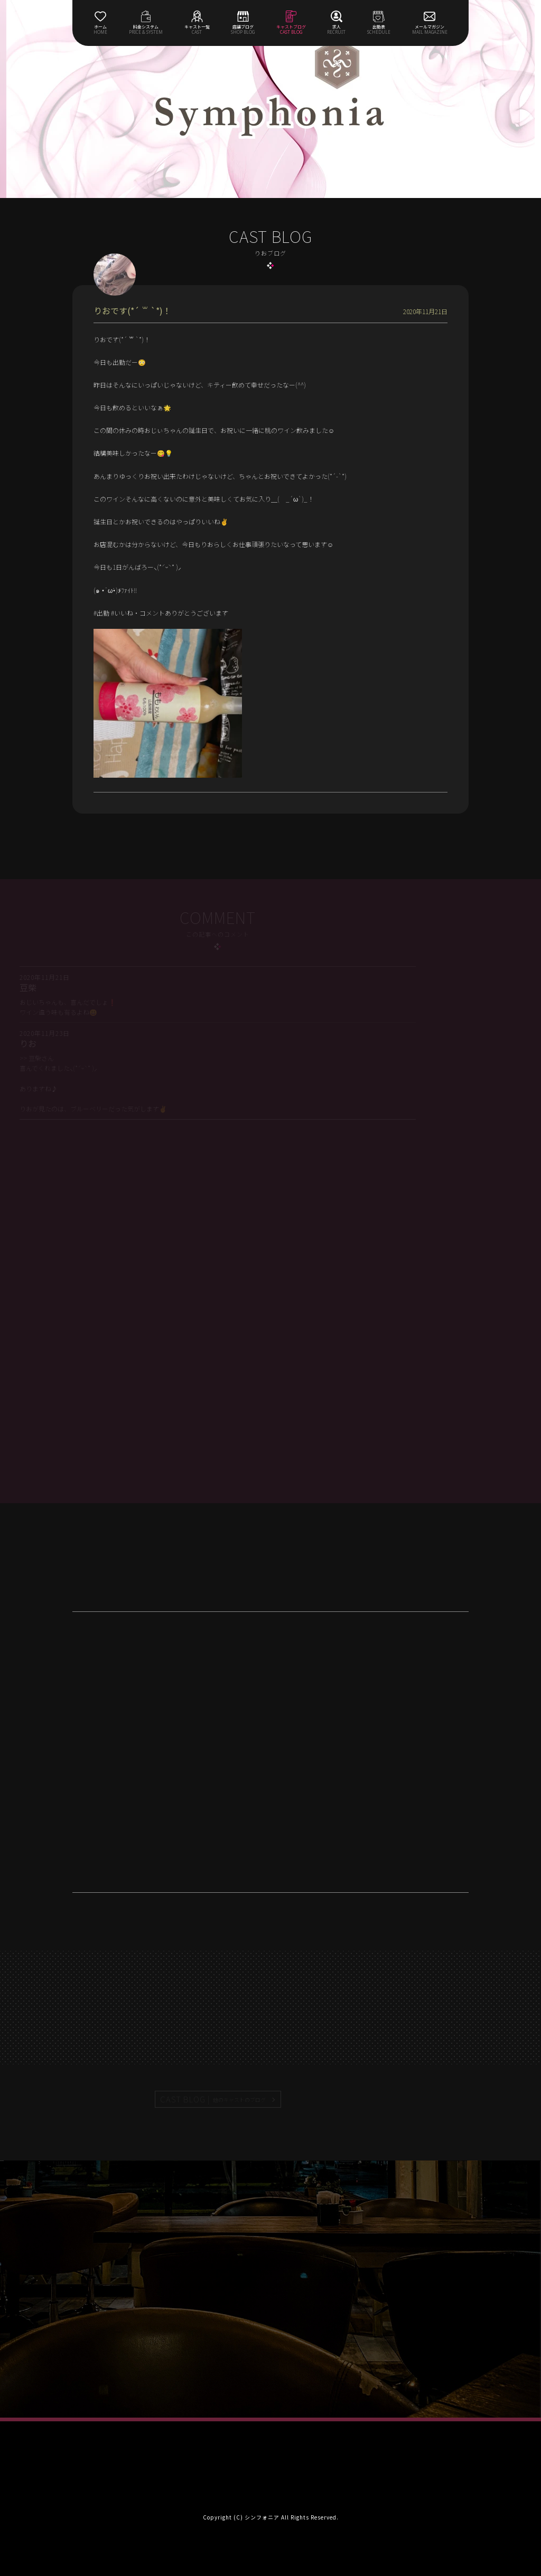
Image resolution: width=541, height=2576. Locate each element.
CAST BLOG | (213, 2099)
